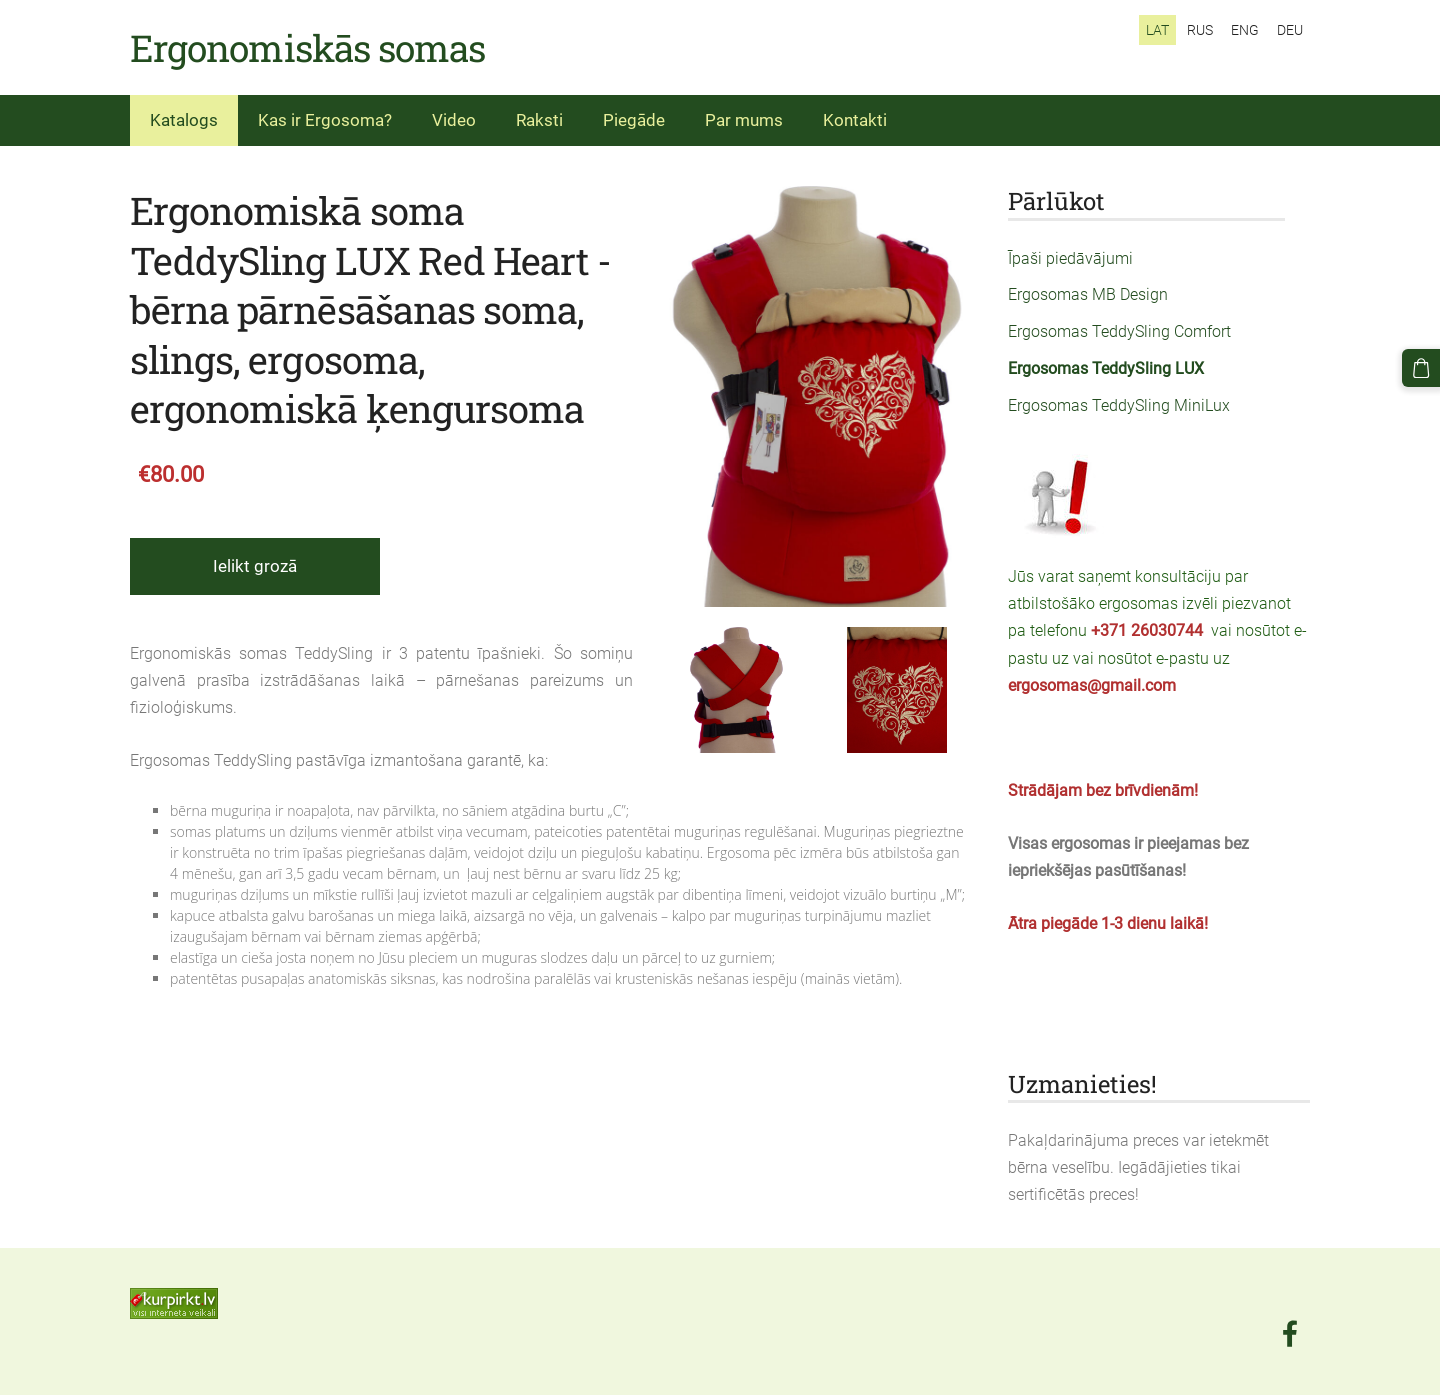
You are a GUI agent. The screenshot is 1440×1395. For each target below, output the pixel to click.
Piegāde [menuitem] (634, 120)
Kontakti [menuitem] (855, 120)
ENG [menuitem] (1245, 30)
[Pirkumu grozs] (1421, 368)
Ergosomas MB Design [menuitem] (1088, 294)
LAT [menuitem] (1157, 30)
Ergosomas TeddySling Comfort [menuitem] (1119, 331)
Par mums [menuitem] (744, 120)
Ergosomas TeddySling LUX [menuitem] (1106, 368)
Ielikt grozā (255, 566)
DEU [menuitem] (1290, 30)
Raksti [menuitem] (539, 120)
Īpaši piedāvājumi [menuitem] (1070, 258)
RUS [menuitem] (1200, 30)
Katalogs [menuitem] (184, 120)
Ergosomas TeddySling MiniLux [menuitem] (1119, 405)
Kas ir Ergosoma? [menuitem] (325, 120)
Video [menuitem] (454, 120)
